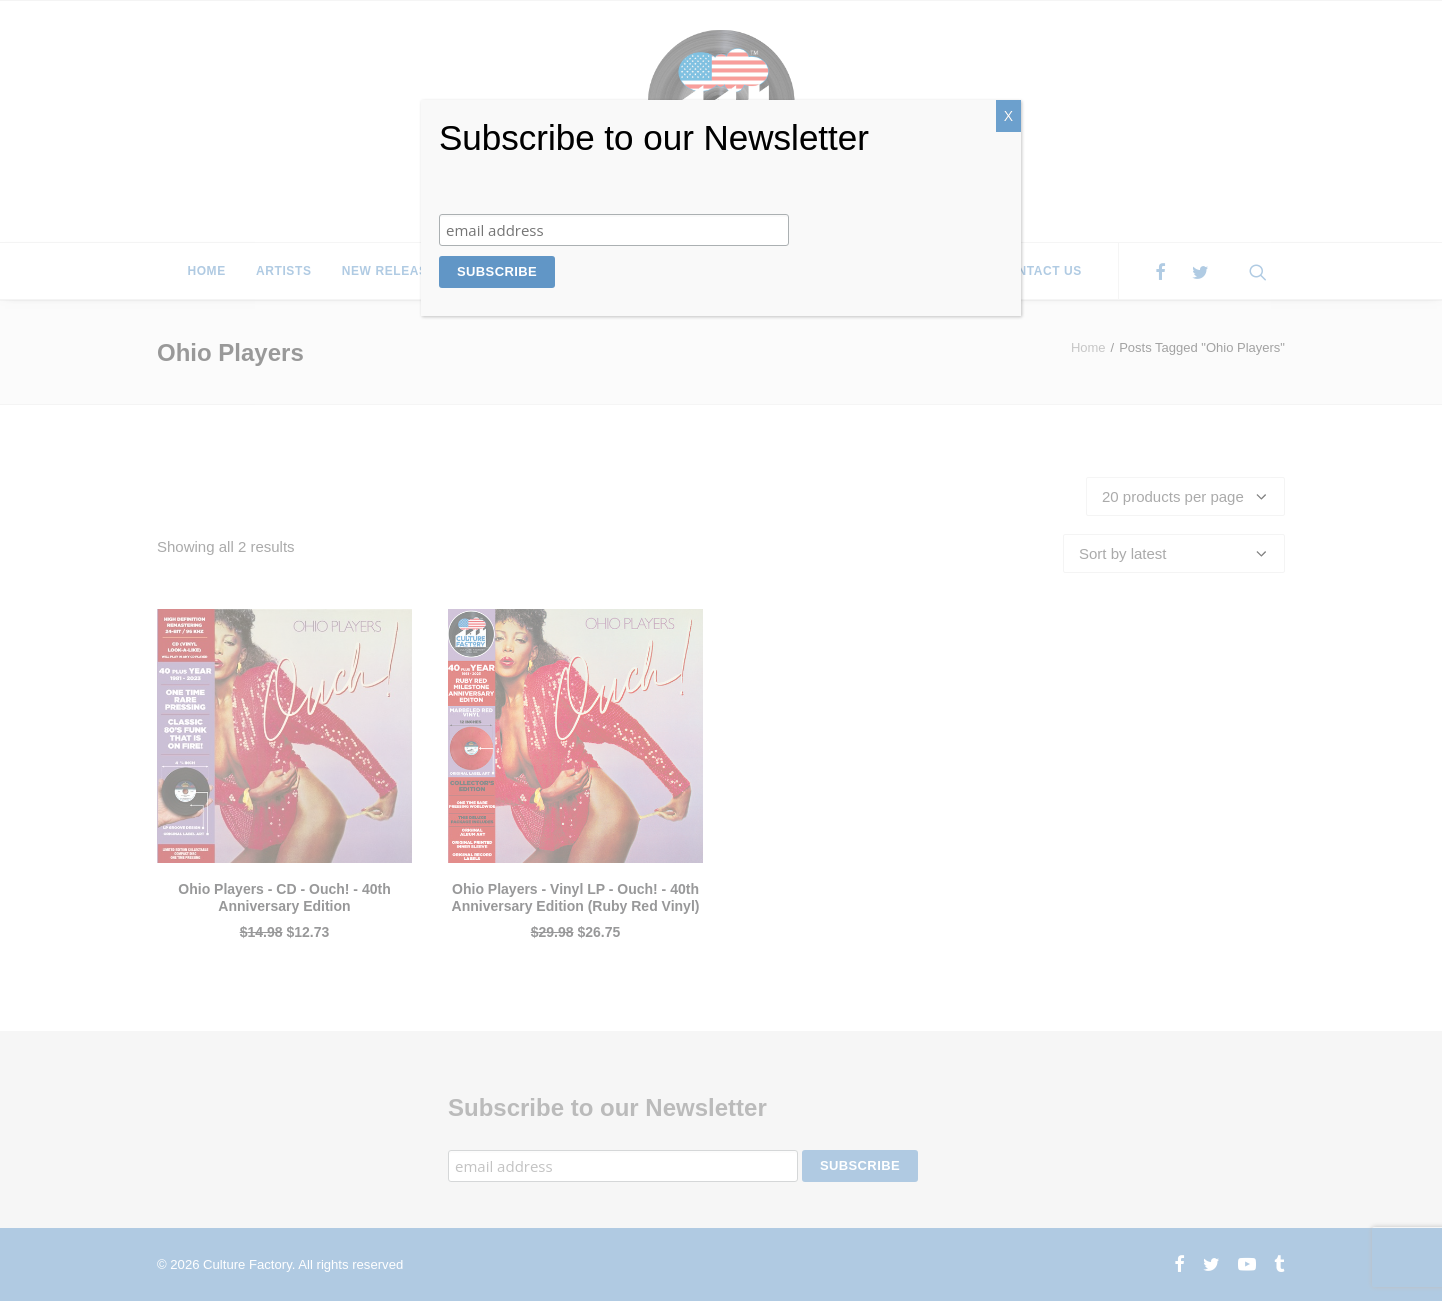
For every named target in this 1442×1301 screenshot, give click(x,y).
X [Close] (1008, 116)
